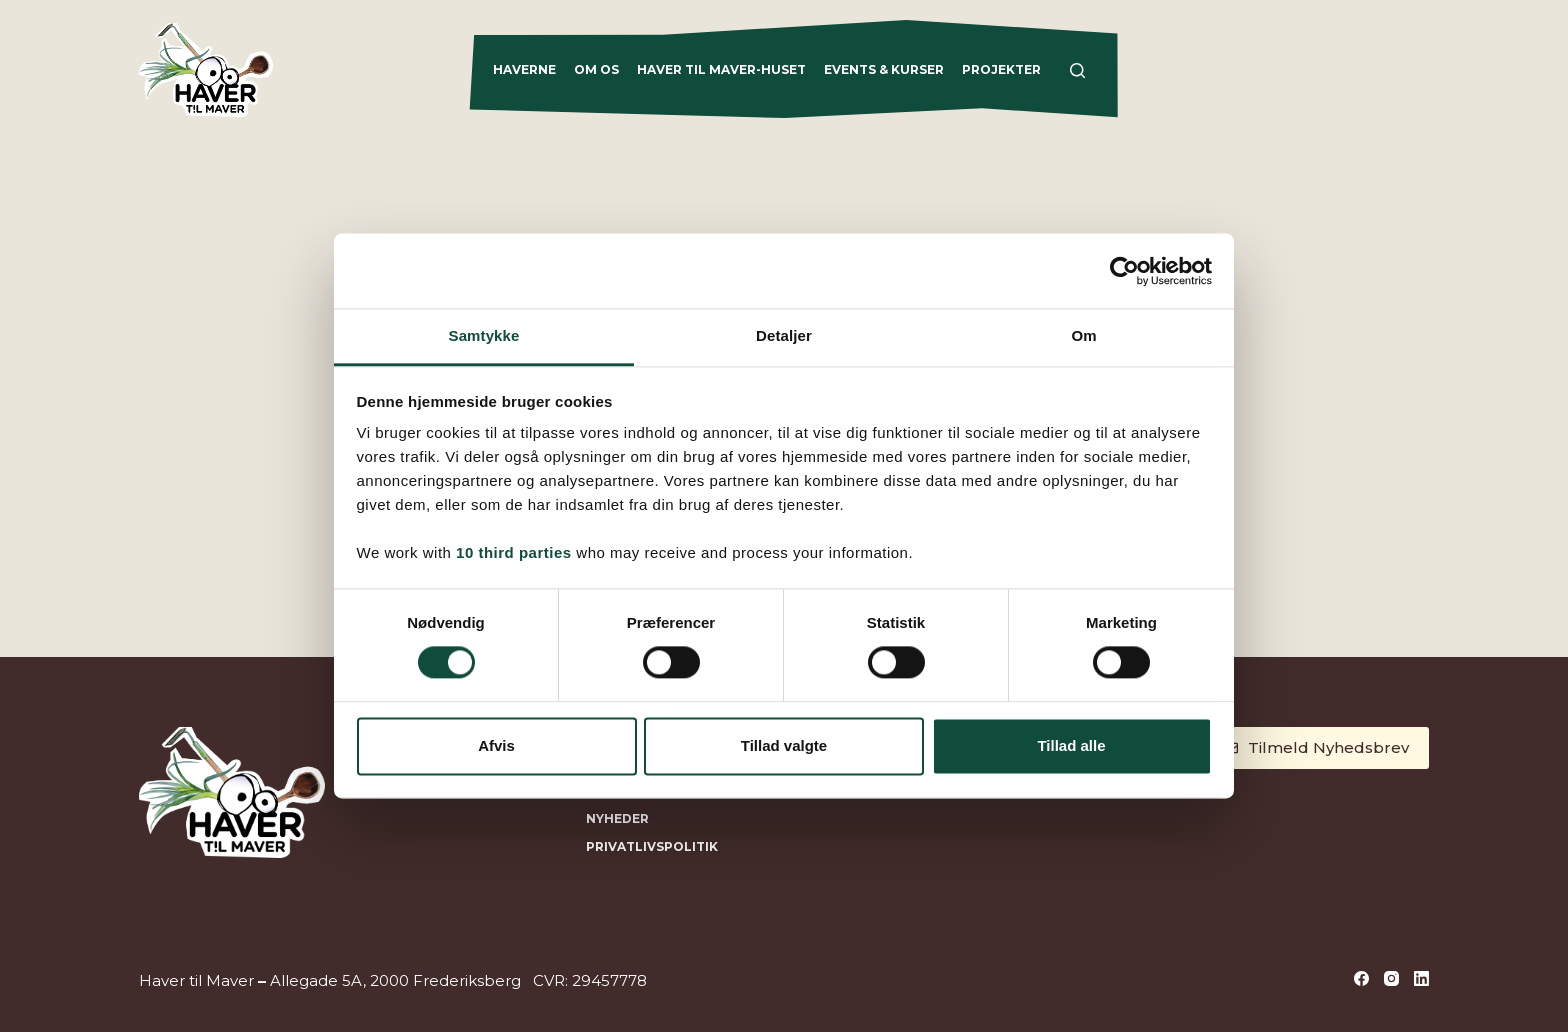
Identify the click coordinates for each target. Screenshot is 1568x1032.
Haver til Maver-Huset (721, 69)
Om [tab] (1083, 335)
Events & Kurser (884, 69)
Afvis (496, 745)
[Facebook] (1361, 978)
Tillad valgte (784, 745)
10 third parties (514, 552)
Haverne (524, 69)
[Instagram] (1391, 978)
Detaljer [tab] (784, 335)
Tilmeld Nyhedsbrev (1316, 747)
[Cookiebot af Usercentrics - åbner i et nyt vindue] (1124, 271)
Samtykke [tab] (484, 335)
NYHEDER (617, 818)
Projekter (1001, 69)
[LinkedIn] (1421, 978)
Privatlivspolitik (652, 846)
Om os (596, 69)
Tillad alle (1071, 745)
